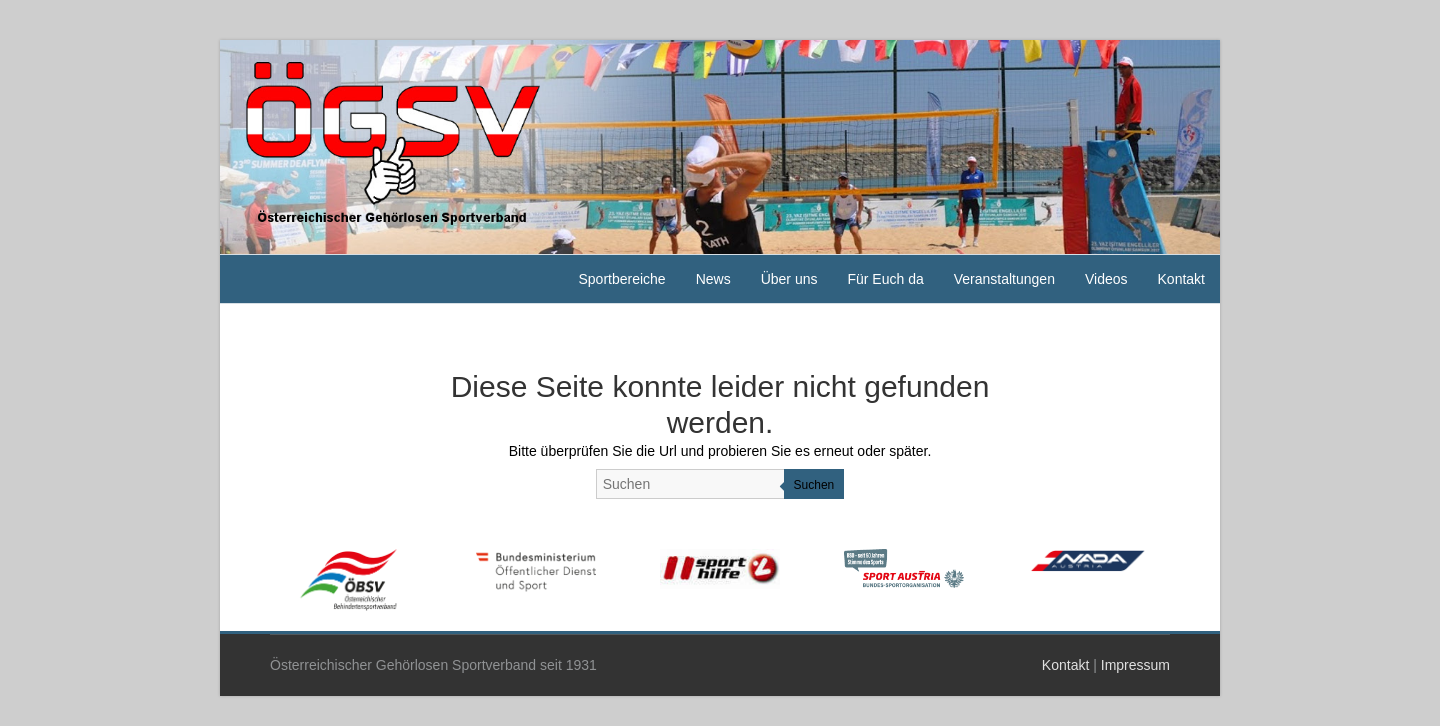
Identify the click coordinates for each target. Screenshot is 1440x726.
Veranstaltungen (1004, 279)
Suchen (814, 485)
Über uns (789, 279)
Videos (1106, 279)
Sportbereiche (621, 279)
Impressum (1135, 665)
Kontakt (1181, 279)
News (713, 279)
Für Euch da (885, 279)
